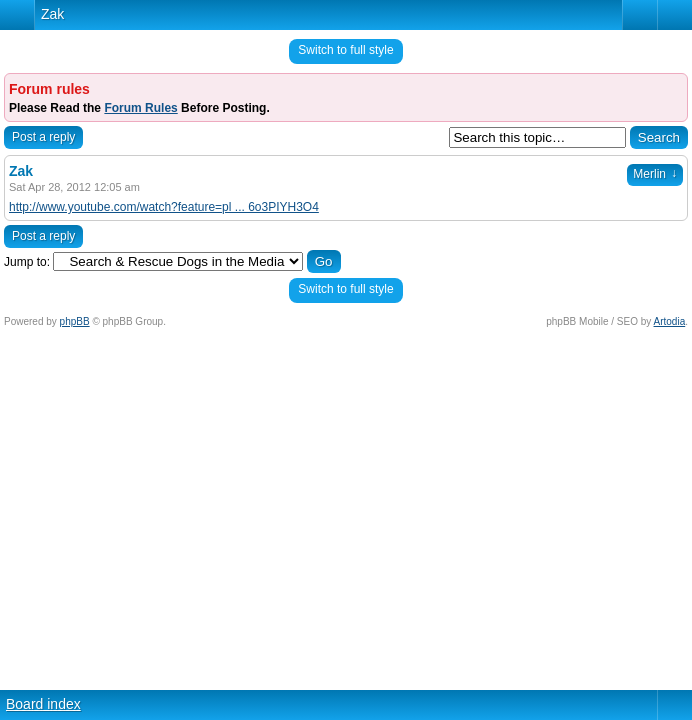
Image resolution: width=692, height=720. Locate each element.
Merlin (655, 174)
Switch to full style (345, 50)
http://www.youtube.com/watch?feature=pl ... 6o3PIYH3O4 (164, 207)
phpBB (75, 321)
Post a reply (43, 137)
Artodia (670, 321)
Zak (52, 14)
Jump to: (27, 262)
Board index (43, 704)
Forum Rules (140, 108)
